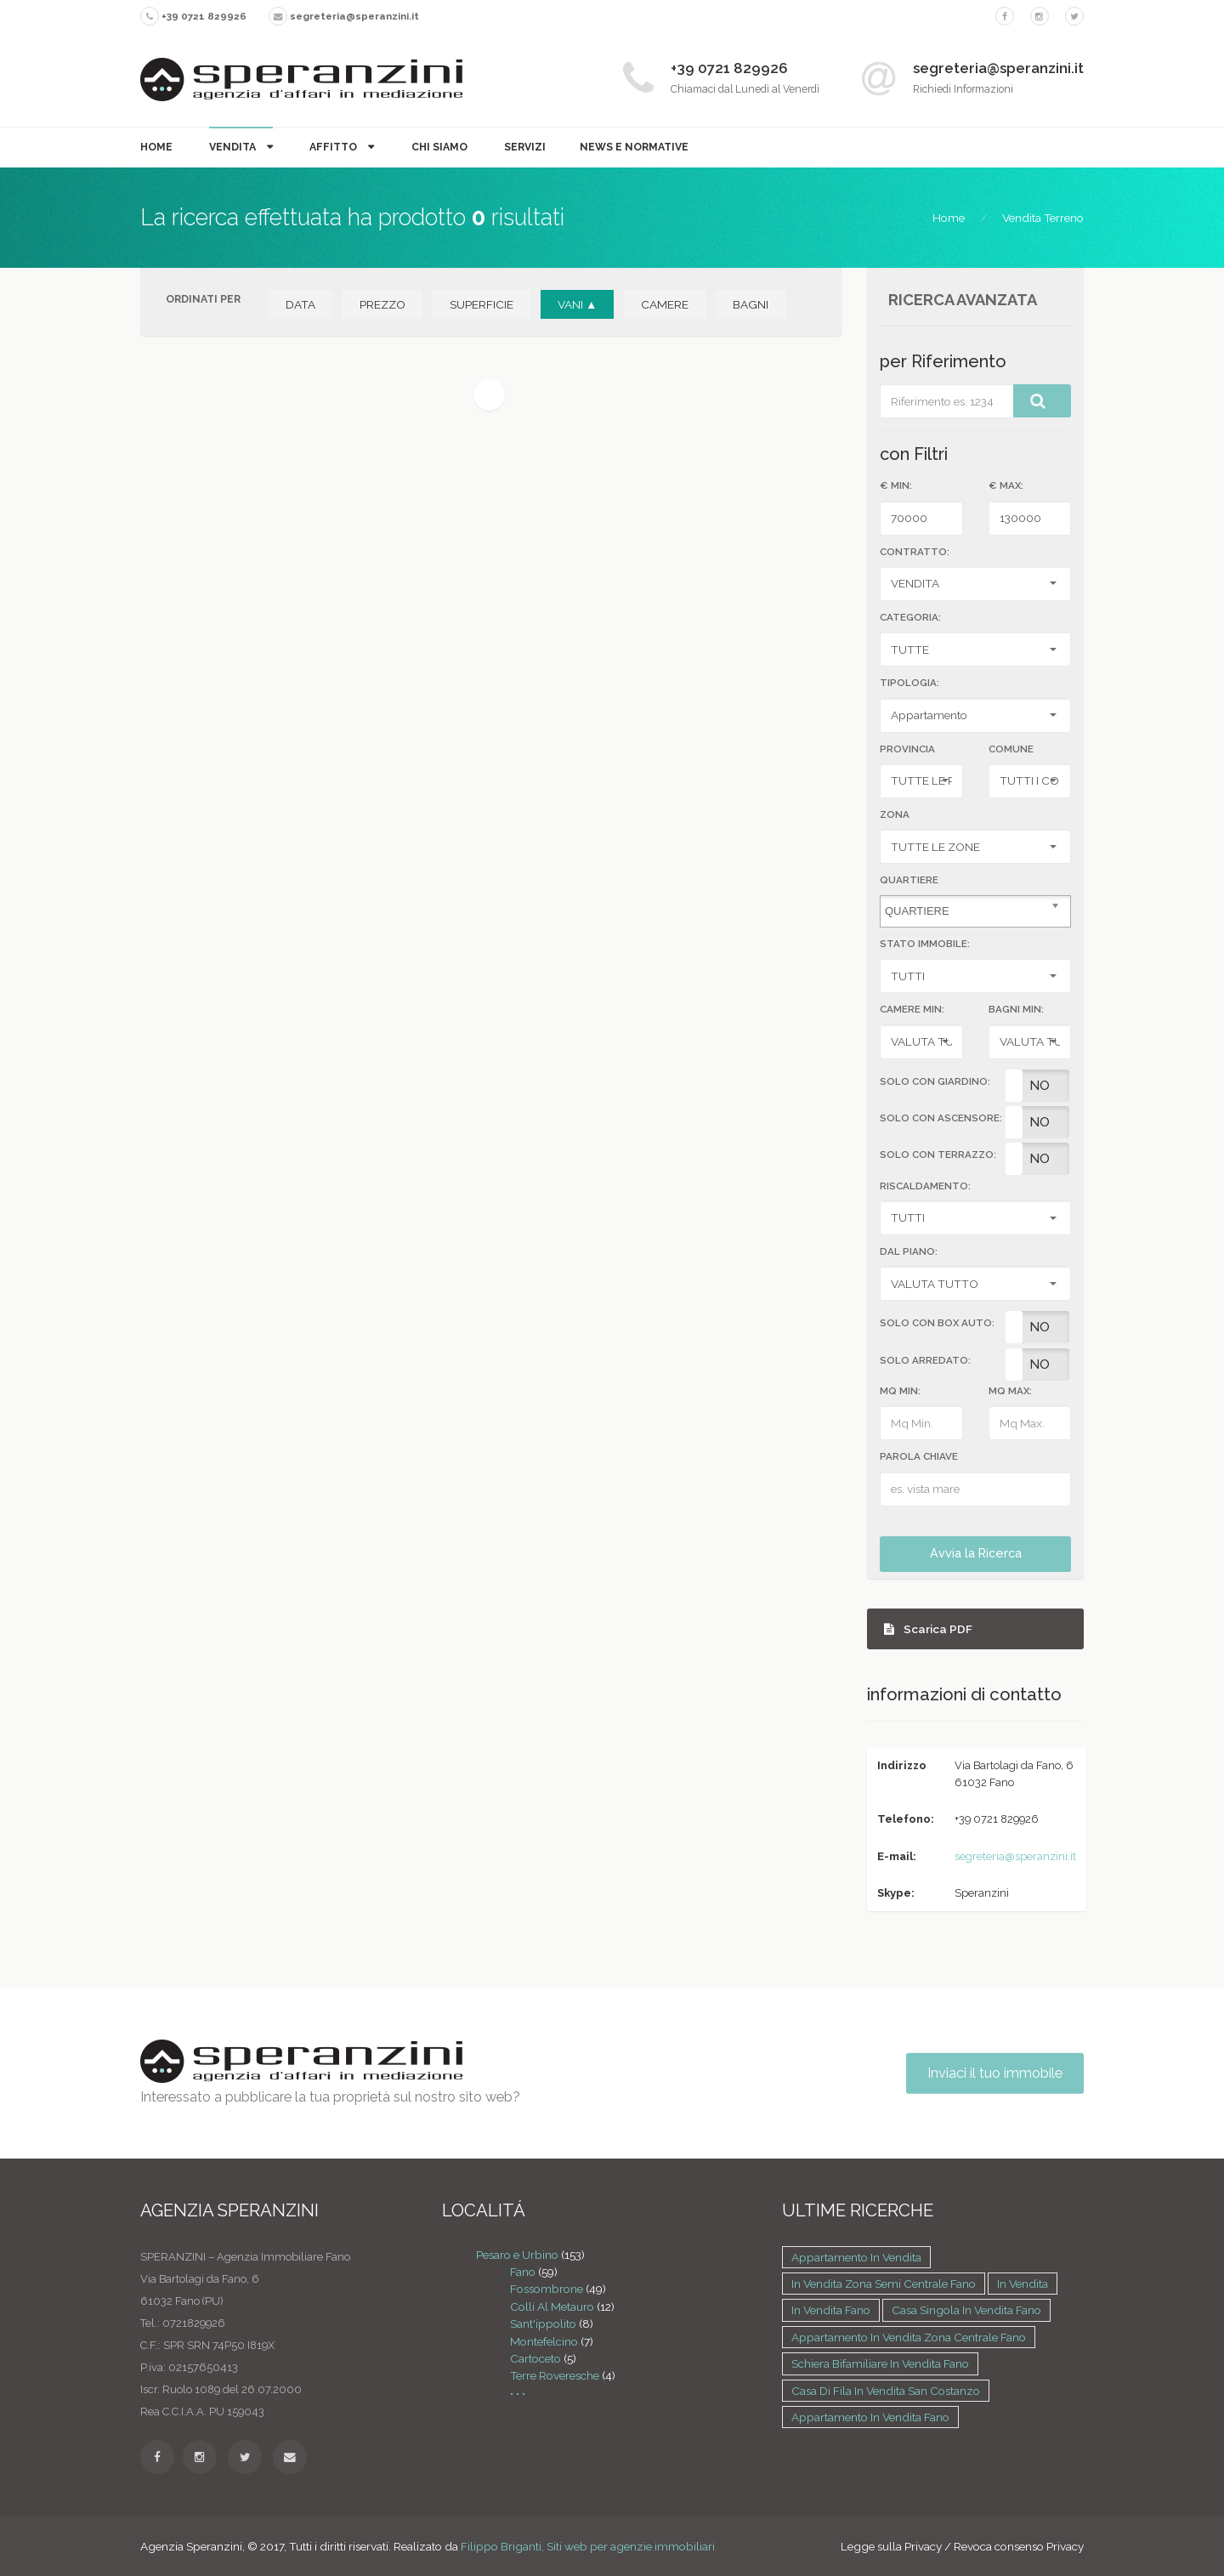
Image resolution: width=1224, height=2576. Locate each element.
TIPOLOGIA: (909, 683)
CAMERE (664, 304)
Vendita (233, 146)
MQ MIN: (900, 1391)
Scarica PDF (928, 1629)
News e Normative (634, 146)
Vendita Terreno (1043, 217)
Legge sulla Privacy (891, 2546)
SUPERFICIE (481, 304)
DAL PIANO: (909, 1251)
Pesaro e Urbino (517, 2254)
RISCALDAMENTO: (925, 1186)
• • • (517, 2393)
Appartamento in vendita (856, 2257)
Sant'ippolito (543, 2323)
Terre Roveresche (554, 2375)
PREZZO (382, 304)
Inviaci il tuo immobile (994, 2073)
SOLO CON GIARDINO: (935, 1081)
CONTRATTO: (914, 552)
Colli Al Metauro (552, 2306)
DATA (300, 304)
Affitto (334, 146)
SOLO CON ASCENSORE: (941, 1118)
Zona (895, 814)
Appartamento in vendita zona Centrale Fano (908, 2337)
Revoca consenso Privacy (1019, 2546)
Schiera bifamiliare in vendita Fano (880, 2363)
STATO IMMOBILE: (925, 944)
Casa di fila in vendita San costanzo (885, 2390)
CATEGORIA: (910, 617)
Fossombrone (546, 2288)
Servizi (525, 146)
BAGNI (750, 304)
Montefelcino (544, 2341)
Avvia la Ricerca (976, 1553)
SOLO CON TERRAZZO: (938, 1154)
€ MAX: (1006, 485)
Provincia (907, 749)
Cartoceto (535, 2358)
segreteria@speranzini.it (1015, 1856)
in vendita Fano (830, 2310)
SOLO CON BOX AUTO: (937, 1323)
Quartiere (909, 880)
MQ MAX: (1010, 1391)
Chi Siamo (439, 146)
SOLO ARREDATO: (925, 1360)
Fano (523, 2271)
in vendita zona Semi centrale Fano (883, 2283)
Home (156, 146)
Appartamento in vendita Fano (870, 2417)
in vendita (1022, 2283)
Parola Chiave (919, 1456)
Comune (1011, 749)
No (1039, 1085)
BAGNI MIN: (1016, 1009)
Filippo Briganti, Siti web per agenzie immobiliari (588, 2546)
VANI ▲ (577, 304)
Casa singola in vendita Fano (966, 2310)
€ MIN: (896, 485)
